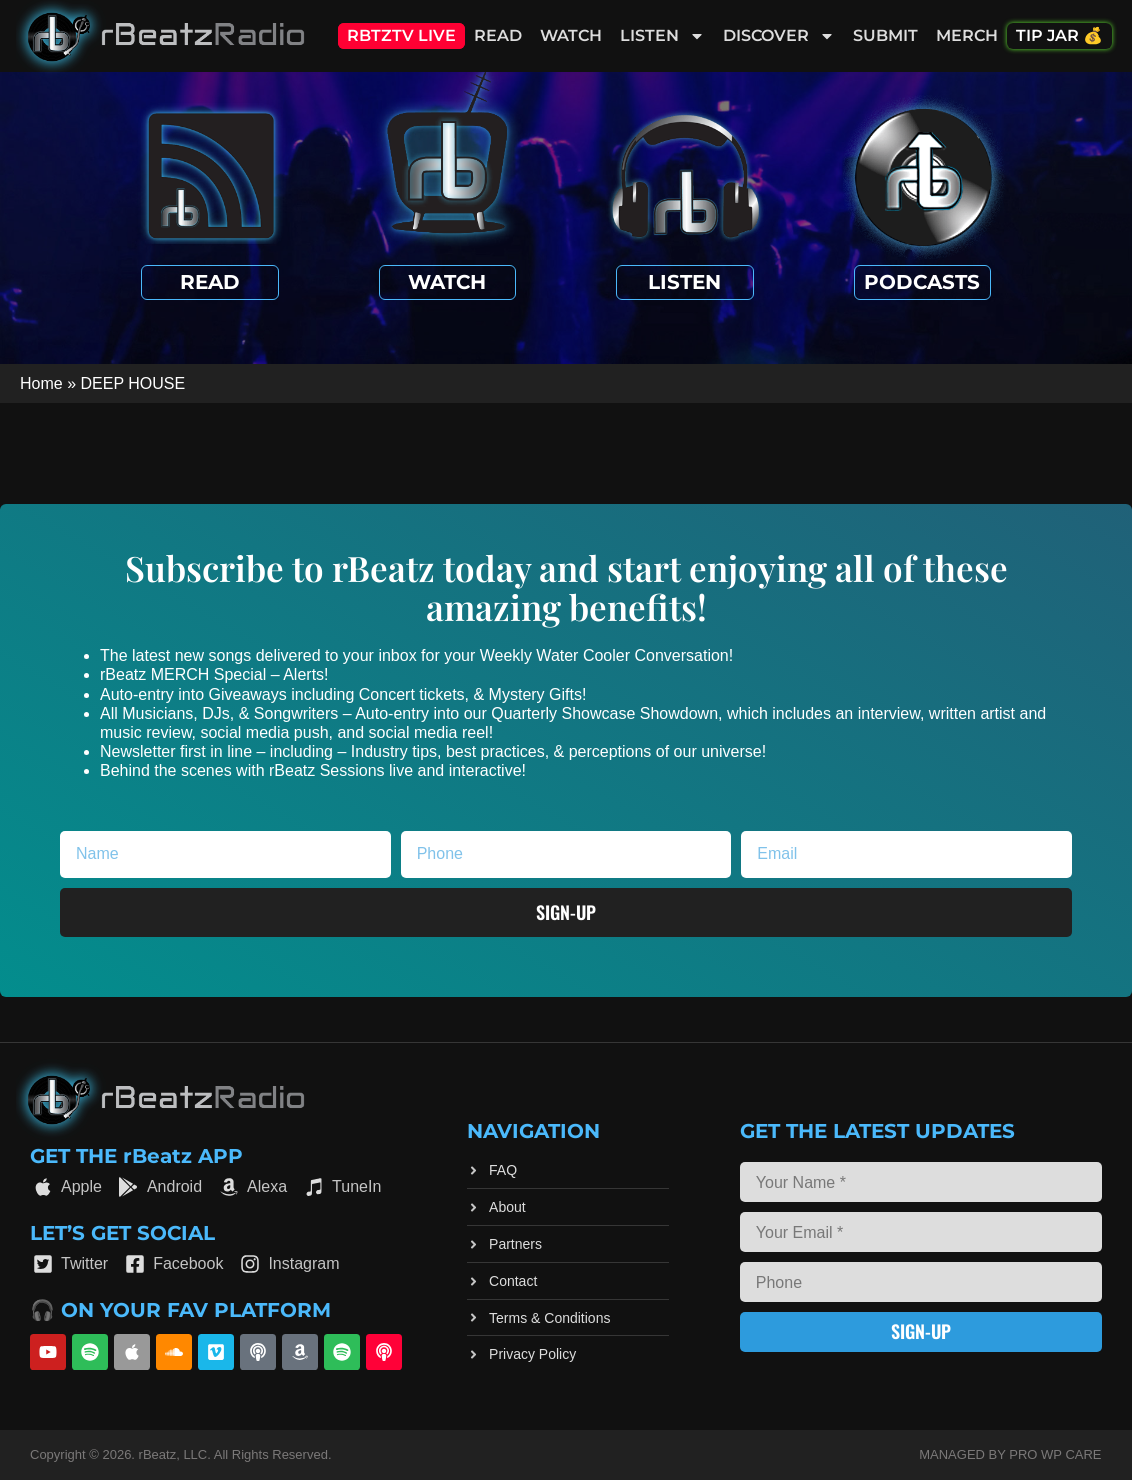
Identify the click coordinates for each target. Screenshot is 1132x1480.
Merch (967, 35)
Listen (662, 36)
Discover (779, 36)
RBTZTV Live (401, 35)
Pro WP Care (1055, 1454)
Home (41, 383)
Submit (885, 35)
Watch (571, 35)
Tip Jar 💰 (1059, 35)
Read (498, 35)
